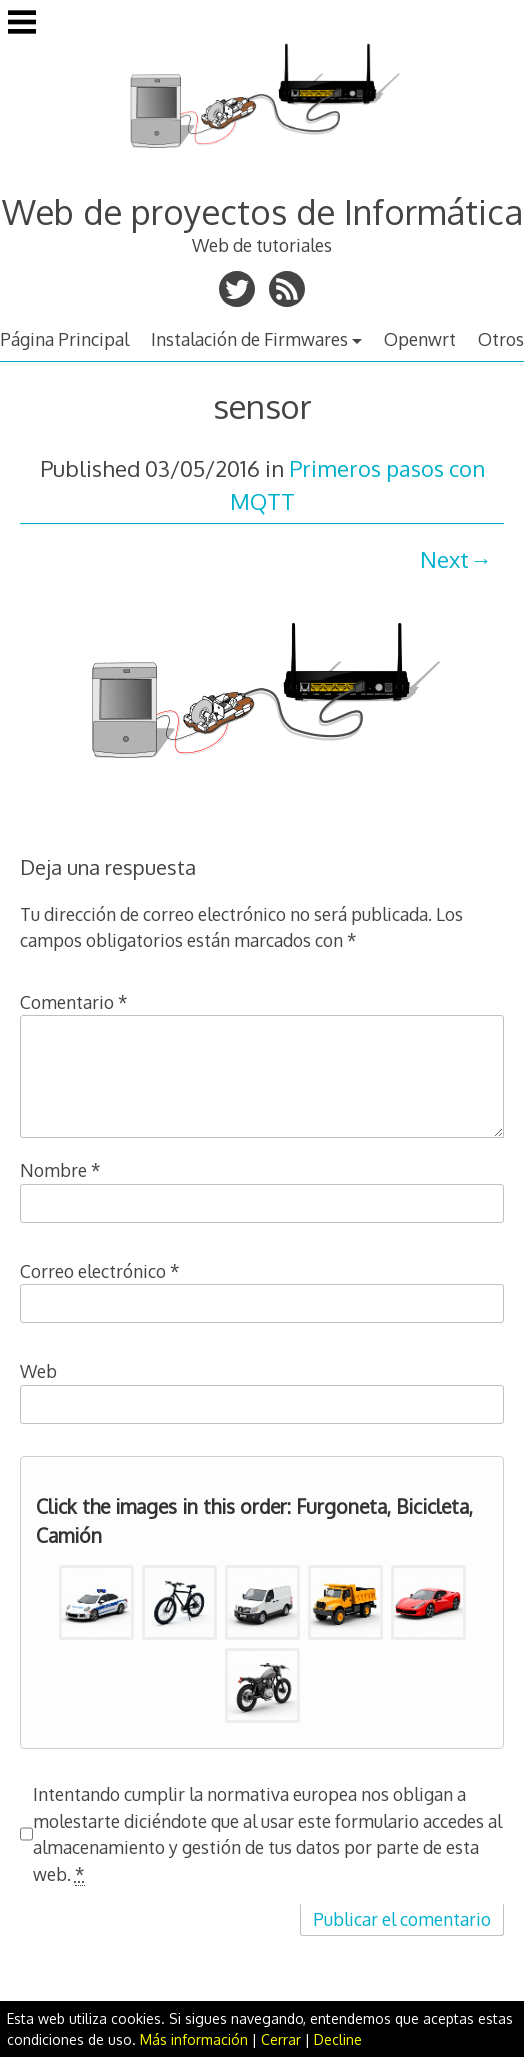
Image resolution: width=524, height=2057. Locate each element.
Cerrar (281, 2039)
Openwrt (420, 339)
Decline (338, 2039)
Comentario (74, 1002)
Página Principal (64, 339)
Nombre (60, 1170)
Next (444, 559)
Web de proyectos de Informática (262, 211)
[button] (96, 1602)
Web (38, 1371)
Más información (194, 2039)
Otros (501, 339)
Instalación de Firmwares (249, 339)
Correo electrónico (100, 1271)
